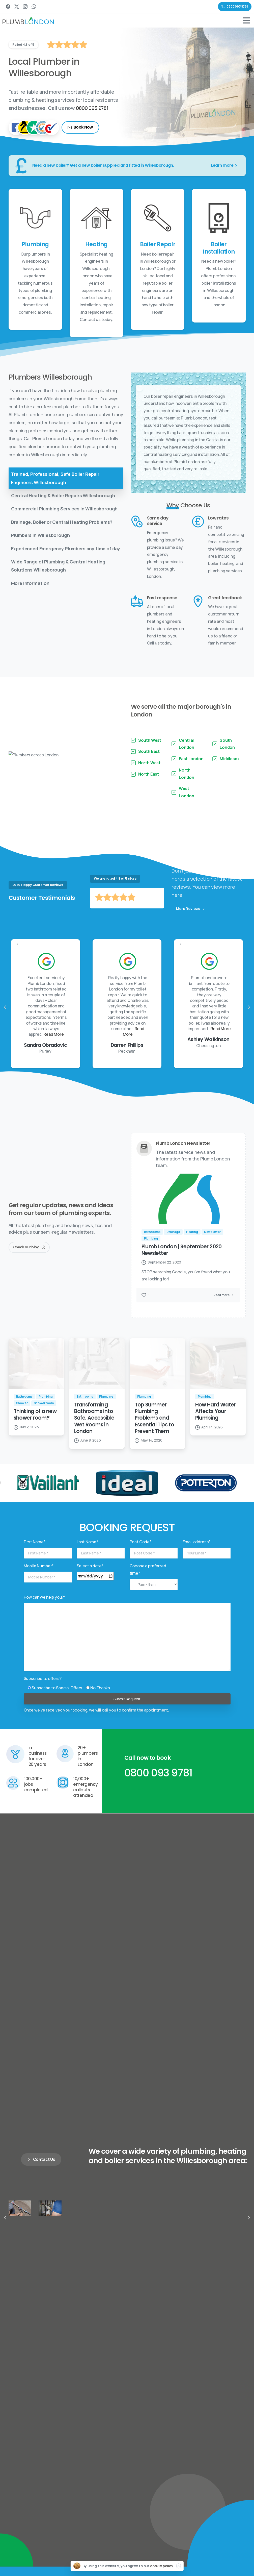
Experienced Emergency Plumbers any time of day (65, 549)
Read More (53, 1034)
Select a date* (90, 1566)
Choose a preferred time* (148, 1569)
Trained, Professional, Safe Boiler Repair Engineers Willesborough (55, 478)
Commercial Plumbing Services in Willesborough (64, 509)
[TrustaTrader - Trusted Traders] (42, 127)
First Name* (35, 1542)
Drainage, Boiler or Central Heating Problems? (61, 522)
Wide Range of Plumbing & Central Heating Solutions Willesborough (58, 566)
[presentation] (5, 1007)
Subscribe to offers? (43, 1678)
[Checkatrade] (51, 127)
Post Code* (141, 1542)
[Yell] (25, 127)
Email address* (197, 1542)
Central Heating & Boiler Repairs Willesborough (63, 495)
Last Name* (87, 1542)
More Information (30, 583)
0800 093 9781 (92, 108)
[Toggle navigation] (246, 20)
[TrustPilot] (33, 127)
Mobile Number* (39, 1566)
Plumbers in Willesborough (40, 535)
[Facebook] (16, 127)
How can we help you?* (45, 1597)
